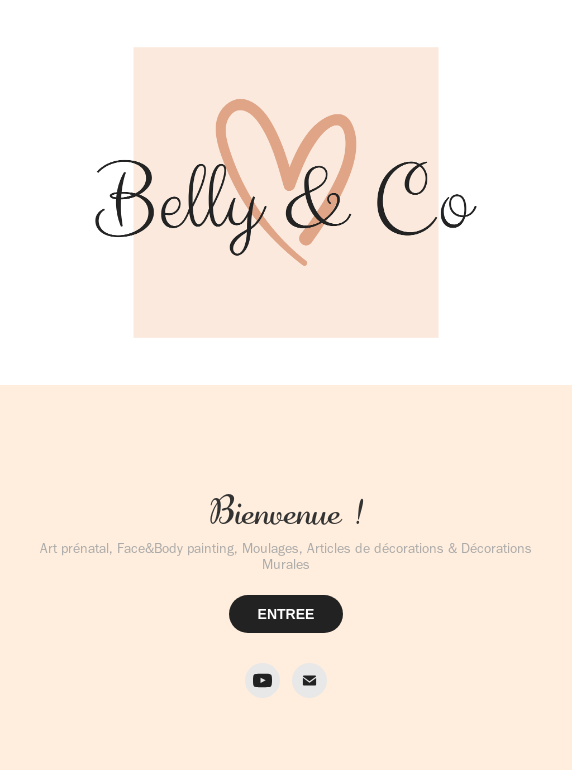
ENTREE (286, 614)
